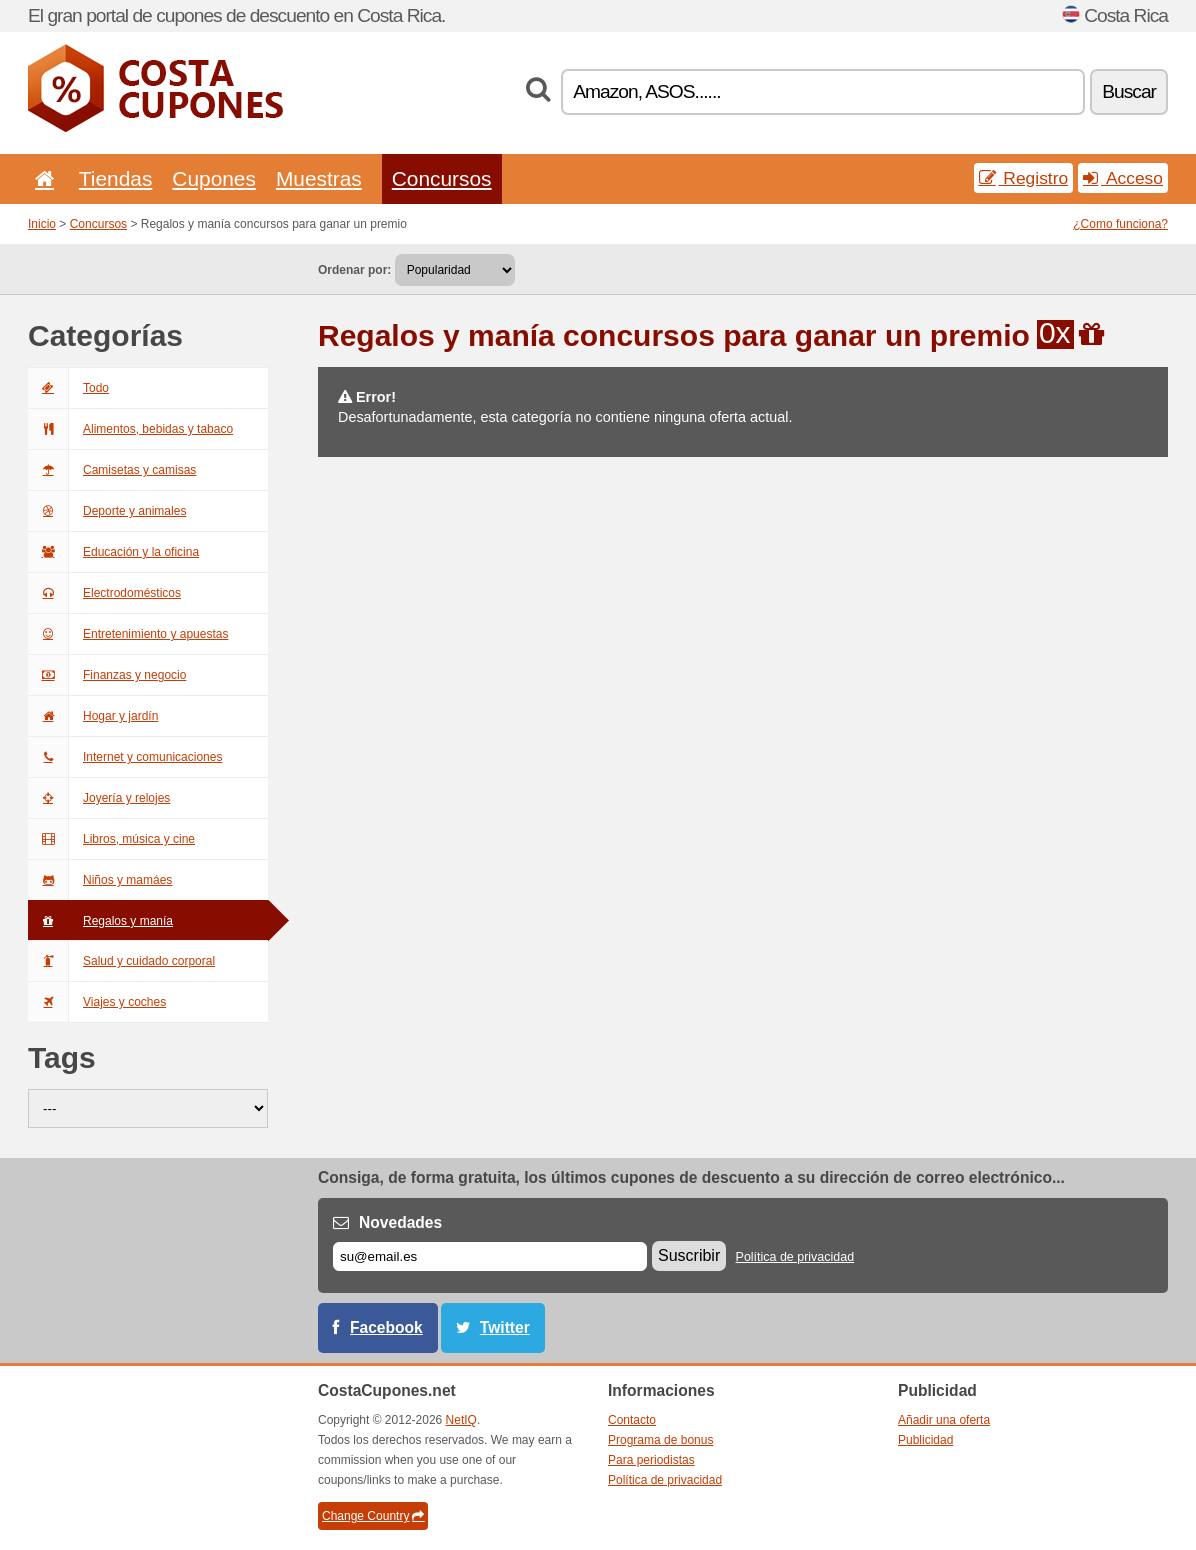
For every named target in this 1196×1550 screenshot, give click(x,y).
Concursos (442, 178)
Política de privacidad (795, 1257)
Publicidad (925, 1440)
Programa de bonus (660, 1440)
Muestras (319, 178)
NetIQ (461, 1420)
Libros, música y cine (111, 839)
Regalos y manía (100, 921)
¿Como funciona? (1120, 224)
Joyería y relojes (99, 798)
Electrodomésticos (104, 593)
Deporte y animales (107, 511)
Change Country (373, 1516)
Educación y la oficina (113, 552)
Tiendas (116, 178)
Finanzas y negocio (107, 675)
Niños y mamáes (100, 880)
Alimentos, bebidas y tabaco (130, 429)
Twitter (505, 1327)
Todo (68, 388)
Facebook (386, 1327)
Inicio (42, 224)
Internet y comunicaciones (125, 757)
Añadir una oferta (944, 1420)
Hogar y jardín (93, 716)
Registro (1024, 178)
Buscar (1129, 91)
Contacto (632, 1420)
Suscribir (689, 1255)
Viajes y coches (97, 1002)
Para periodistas (651, 1460)
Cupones (214, 178)
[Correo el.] (490, 1256)
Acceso (1123, 178)
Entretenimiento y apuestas (128, 634)
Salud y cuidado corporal (121, 961)
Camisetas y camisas (112, 470)
